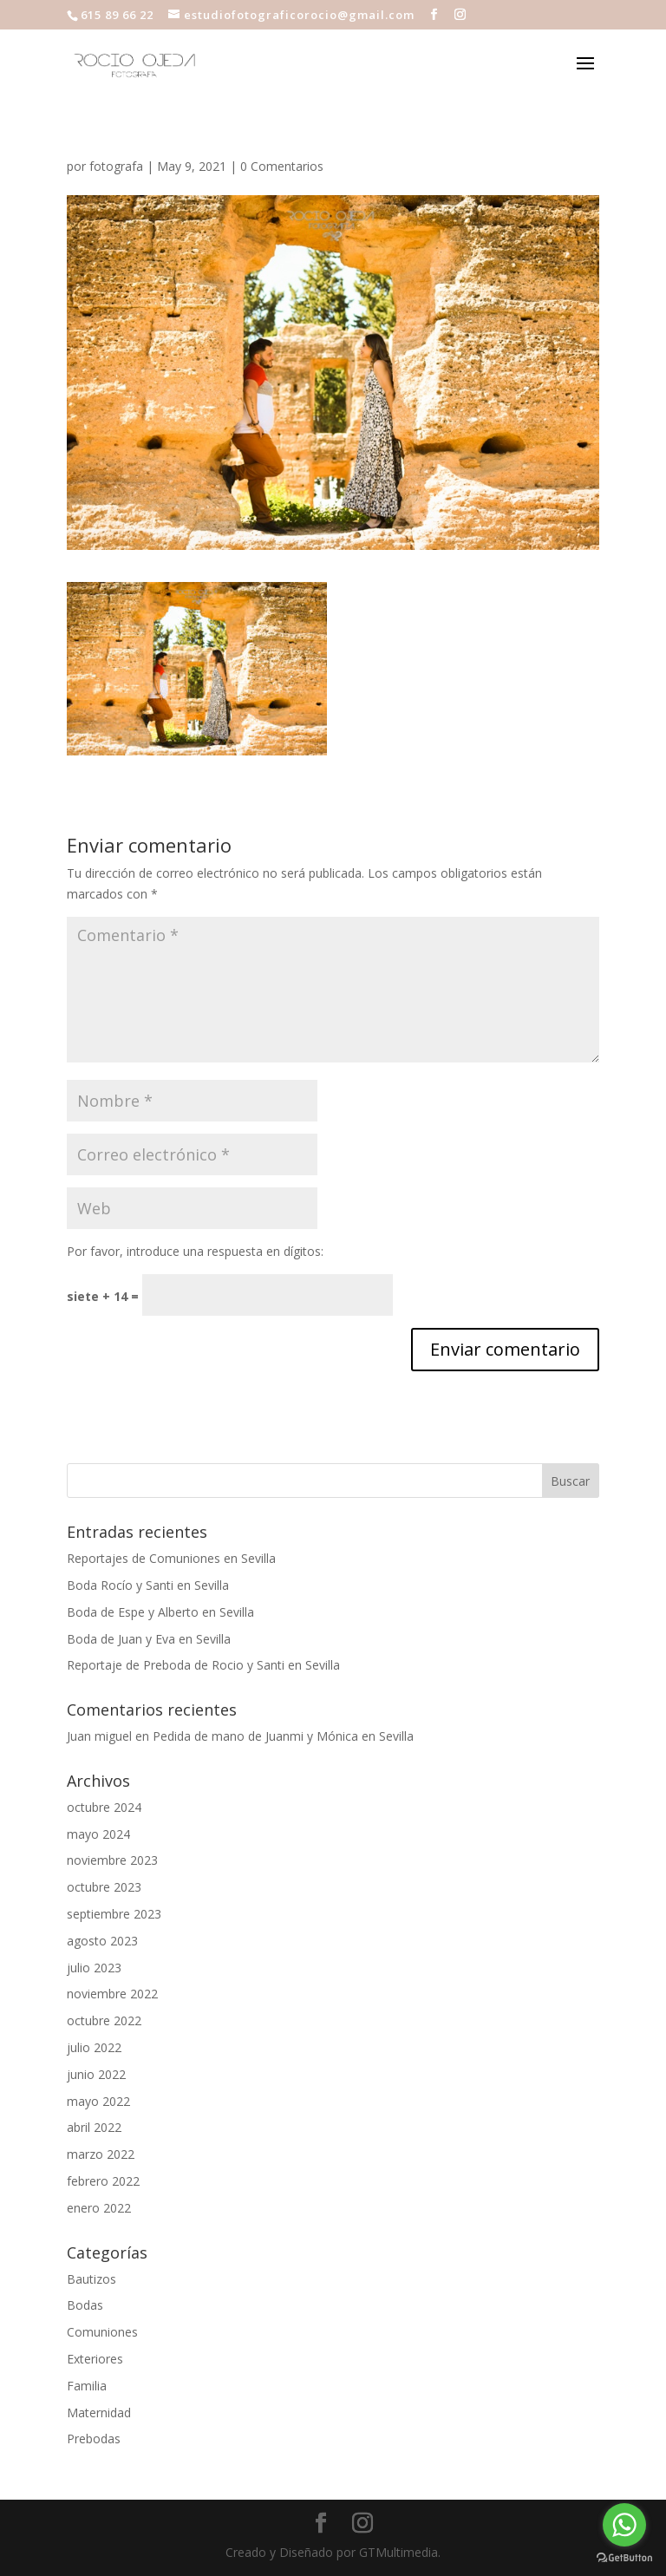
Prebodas (94, 2438)
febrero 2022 (103, 2181)
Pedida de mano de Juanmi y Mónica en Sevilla (283, 1736)
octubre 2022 (104, 2020)
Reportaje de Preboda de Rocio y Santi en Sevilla (203, 1665)
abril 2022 (94, 2127)
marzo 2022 (100, 2154)
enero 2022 (99, 2208)
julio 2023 (94, 1967)
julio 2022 (94, 2047)
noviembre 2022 (112, 1993)
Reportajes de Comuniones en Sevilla (171, 1558)
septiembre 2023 (114, 1914)
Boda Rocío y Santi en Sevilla (148, 1585)
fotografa (116, 166)
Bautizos (91, 2279)
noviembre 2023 (112, 1860)
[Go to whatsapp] (624, 2525)
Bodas (85, 2305)
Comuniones (102, 2332)
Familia (87, 2385)
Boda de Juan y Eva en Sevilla (149, 1639)
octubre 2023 (104, 1887)
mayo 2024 (98, 1834)
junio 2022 (96, 2074)
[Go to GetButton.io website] (624, 2558)
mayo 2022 (98, 2101)
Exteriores (95, 2358)
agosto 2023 (102, 1940)
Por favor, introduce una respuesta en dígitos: (195, 1251)
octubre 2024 (104, 1807)
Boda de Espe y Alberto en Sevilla (160, 1612)
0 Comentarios (281, 166)
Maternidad (99, 2412)
